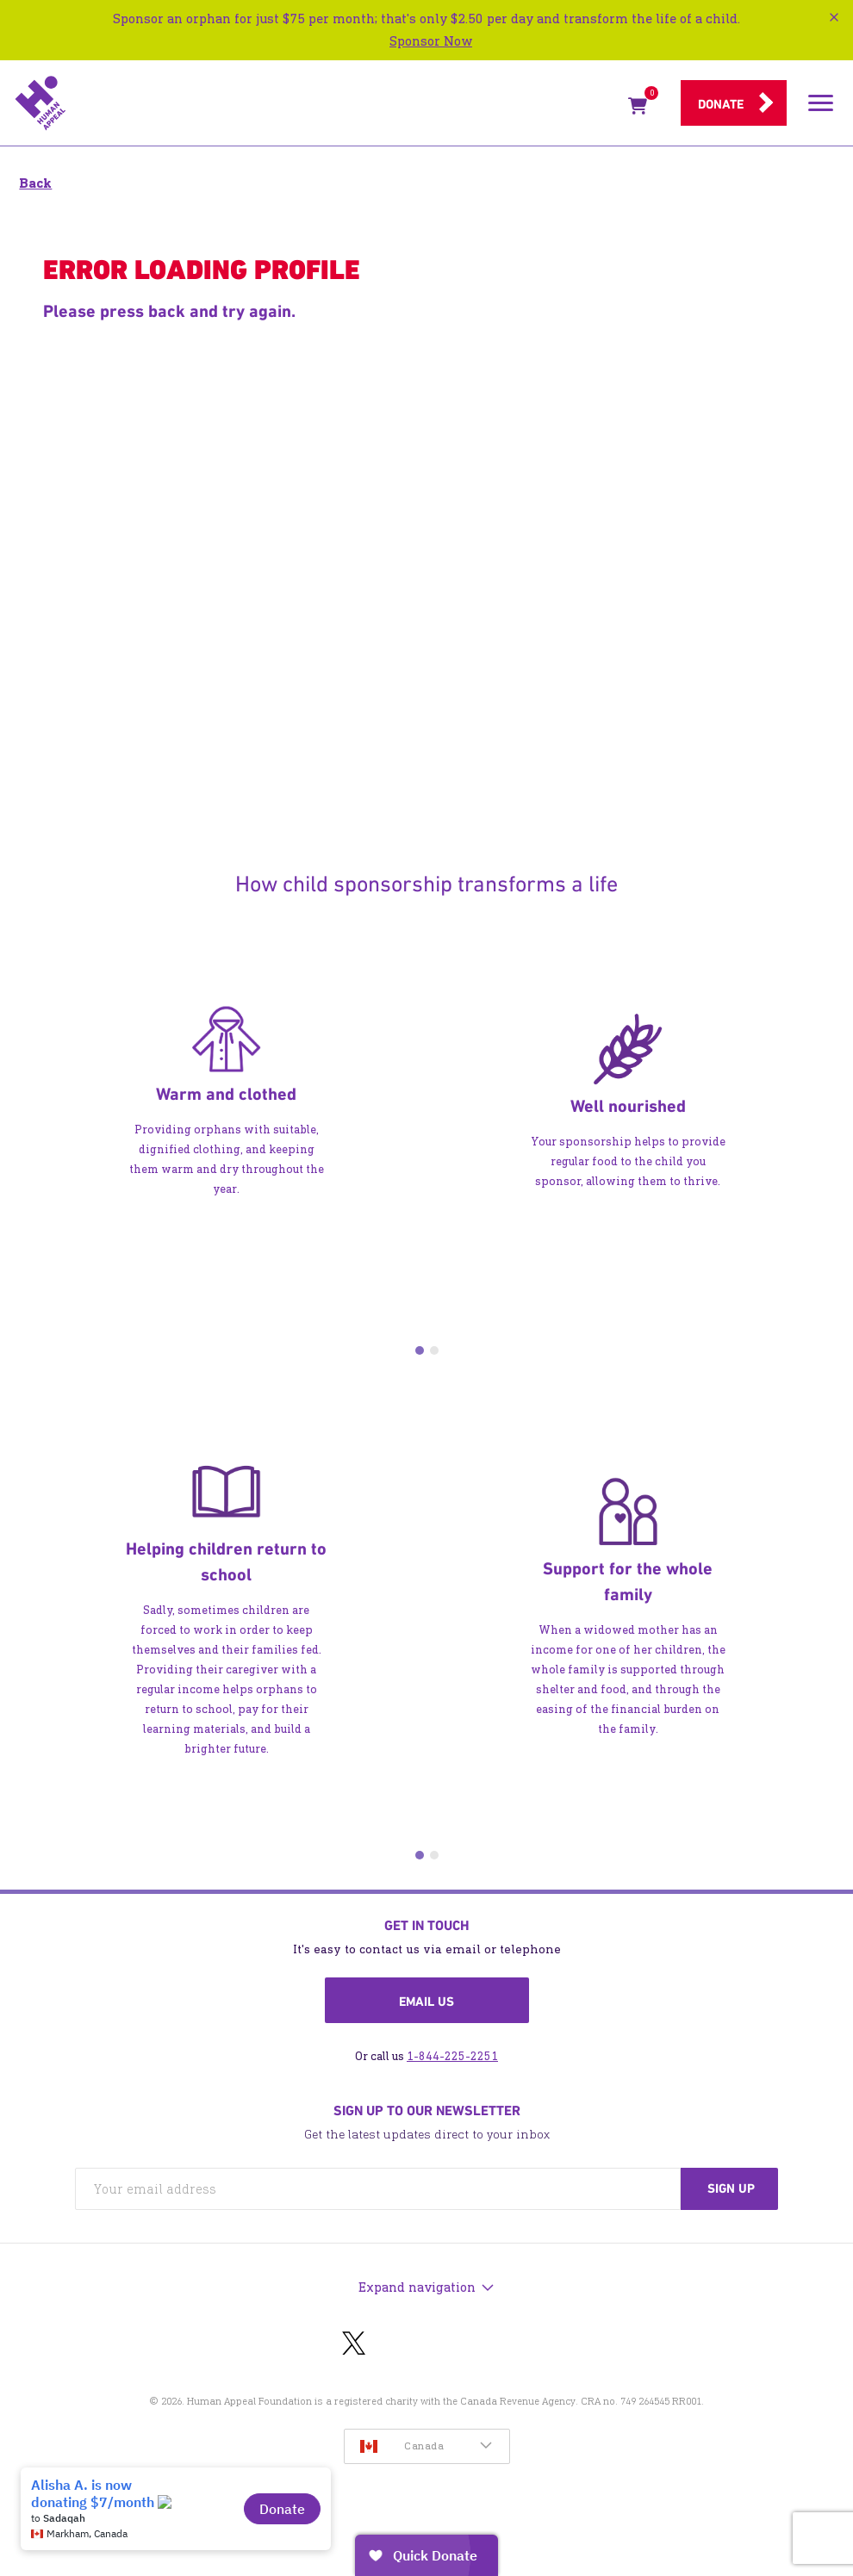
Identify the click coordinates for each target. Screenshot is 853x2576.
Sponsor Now (430, 41)
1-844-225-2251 (452, 2056)
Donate (721, 104)
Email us (426, 2001)
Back (35, 183)
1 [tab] (419, 1350)
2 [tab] (434, 1350)
